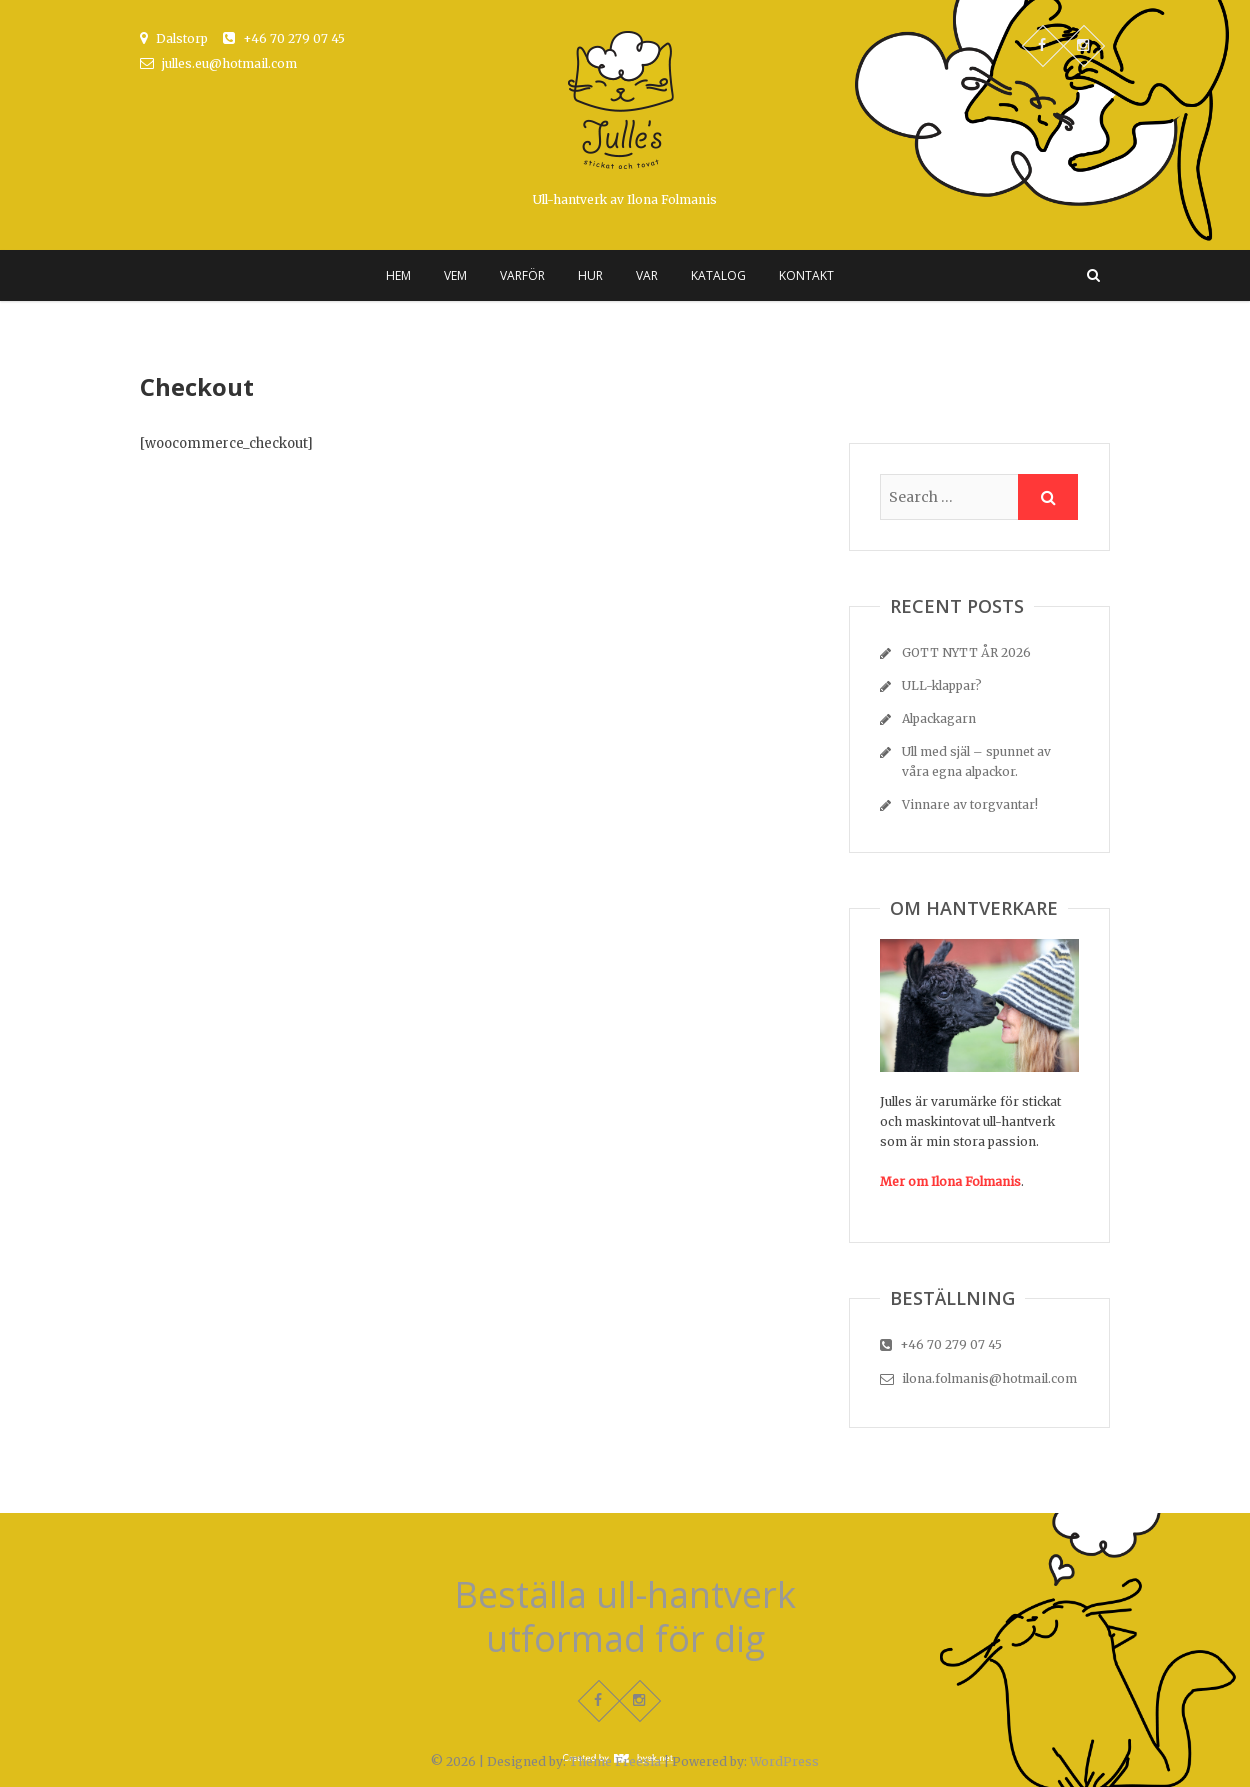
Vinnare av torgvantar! (970, 804)
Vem (455, 275)
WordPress (784, 1761)
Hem (398, 275)
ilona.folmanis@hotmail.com (978, 1378)
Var (647, 275)
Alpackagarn (939, 718)
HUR (590, 275)
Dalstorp (174, 38)
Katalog (718, 275)
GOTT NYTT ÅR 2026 (966, 652)
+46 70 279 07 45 (284, 38)
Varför (522, 275)
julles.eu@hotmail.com (218, 63)
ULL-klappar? (942, 685)
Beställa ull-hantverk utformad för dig (625, 1617)
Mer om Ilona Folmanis (950, 1181)
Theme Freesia (615, 1761)
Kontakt (806, 275)
